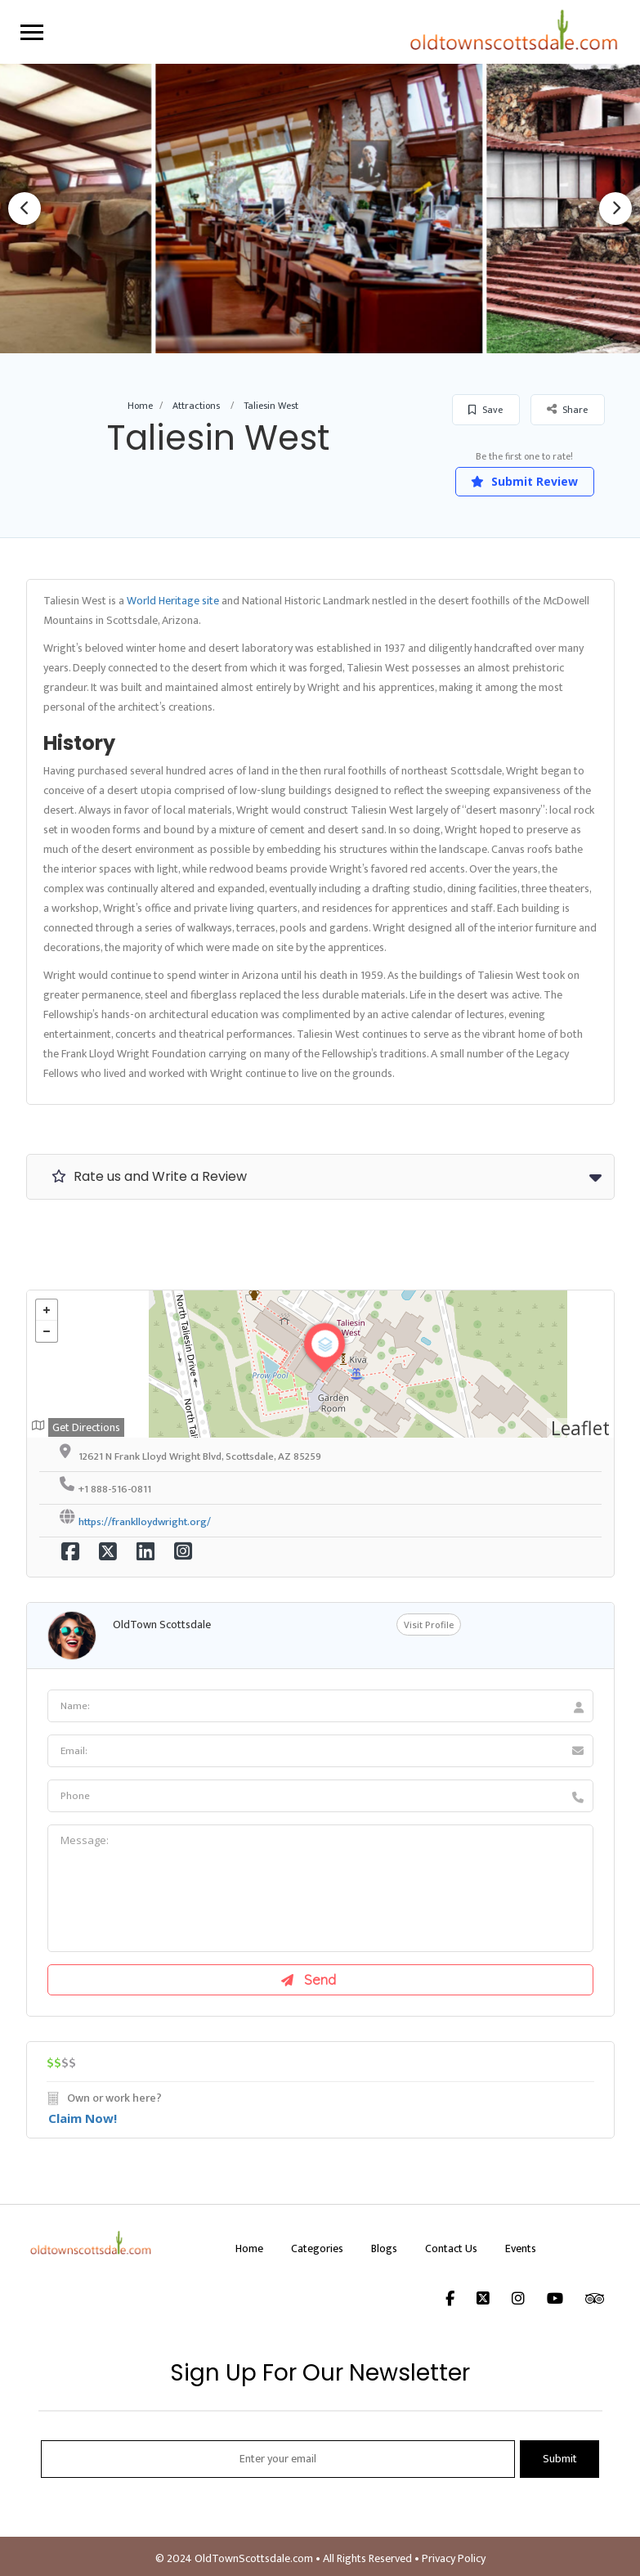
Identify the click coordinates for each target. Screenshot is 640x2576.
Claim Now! (82, 2118)
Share (567, 409)
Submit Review (524, 481)
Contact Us (451, 2248)
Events (520, 2248)
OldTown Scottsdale (162, 1624)
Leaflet (580, 1428)
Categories (317, 2248)
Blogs (384, 2248)
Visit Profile (429, 1624)
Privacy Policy (454, 2558)
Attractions (196, 405)
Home (140, 405)
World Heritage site (173, 600)
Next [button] (615, 208)
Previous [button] (24, 208)
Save (485, 410)
